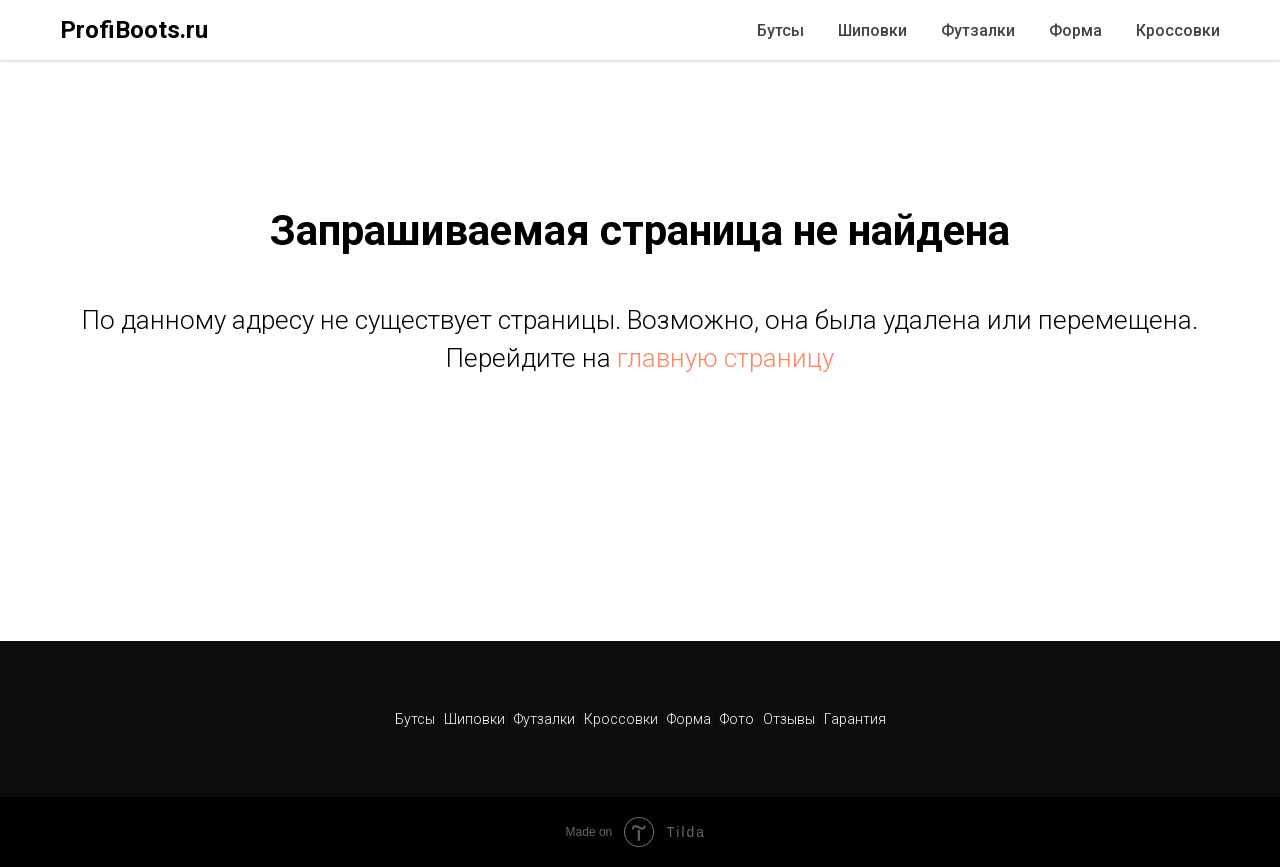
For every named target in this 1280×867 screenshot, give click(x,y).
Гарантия (855, 719)
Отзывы (790, 719)
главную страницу (725, 358)
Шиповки (872, 30)
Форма (1075, 30)
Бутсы (780, 30)
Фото (738, 719)
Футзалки (978, 30)
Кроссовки (1178, 30)
